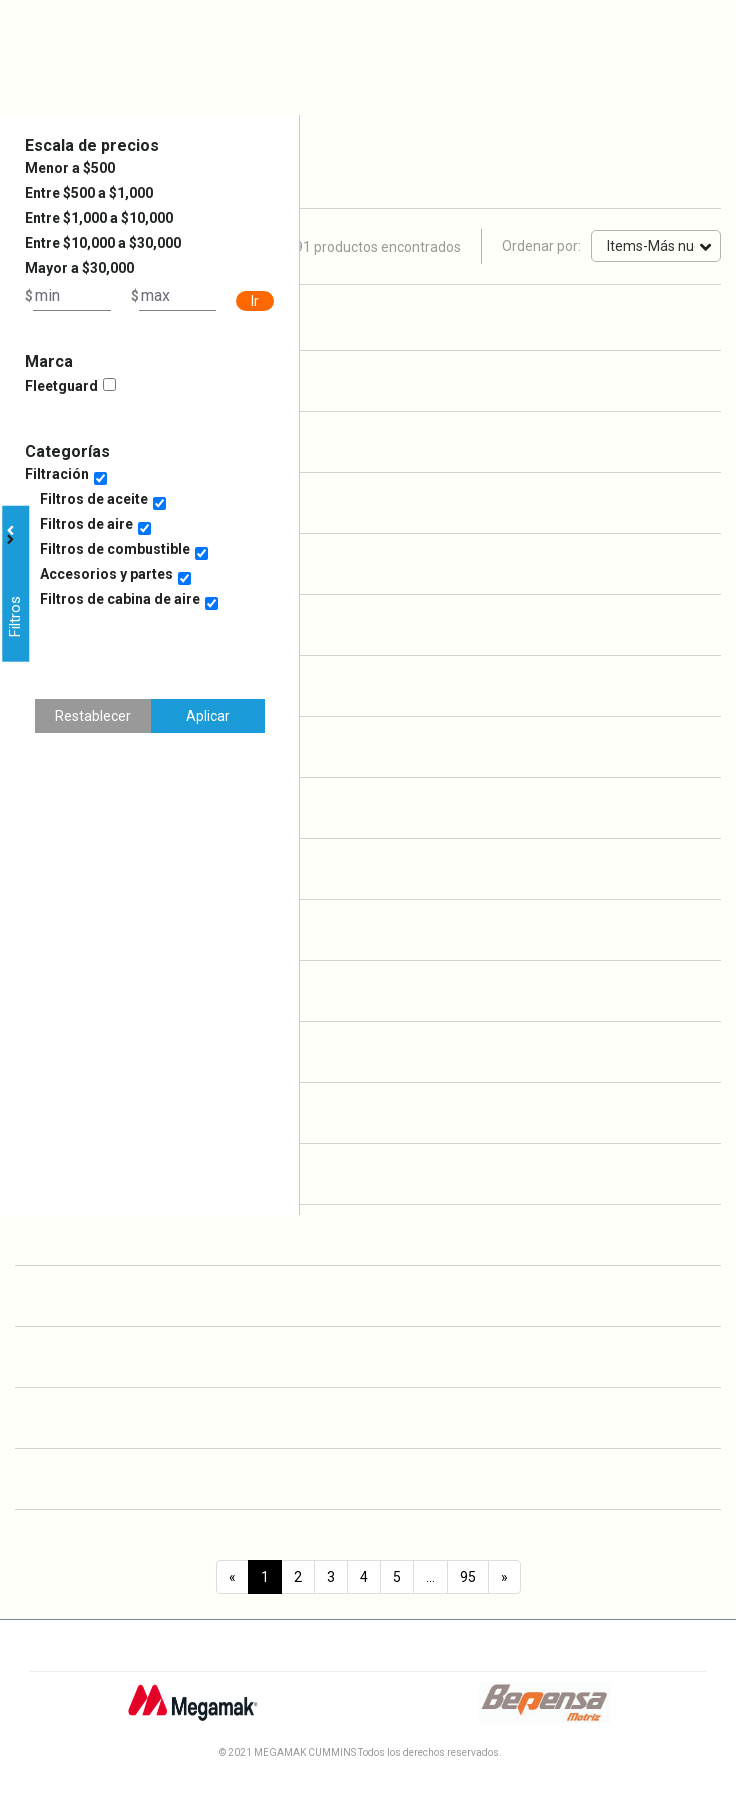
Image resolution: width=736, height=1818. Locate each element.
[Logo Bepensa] (545, 1710)
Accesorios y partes (106, 574)
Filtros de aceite (94, 499)
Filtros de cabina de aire (120, 599)
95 (468, 1577)
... (430, 1577)
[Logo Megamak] (192, 1710)
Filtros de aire (86, 524)
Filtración (57, 474)
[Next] (504, 1577)
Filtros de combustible (115, 549)
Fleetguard (61, 386)
